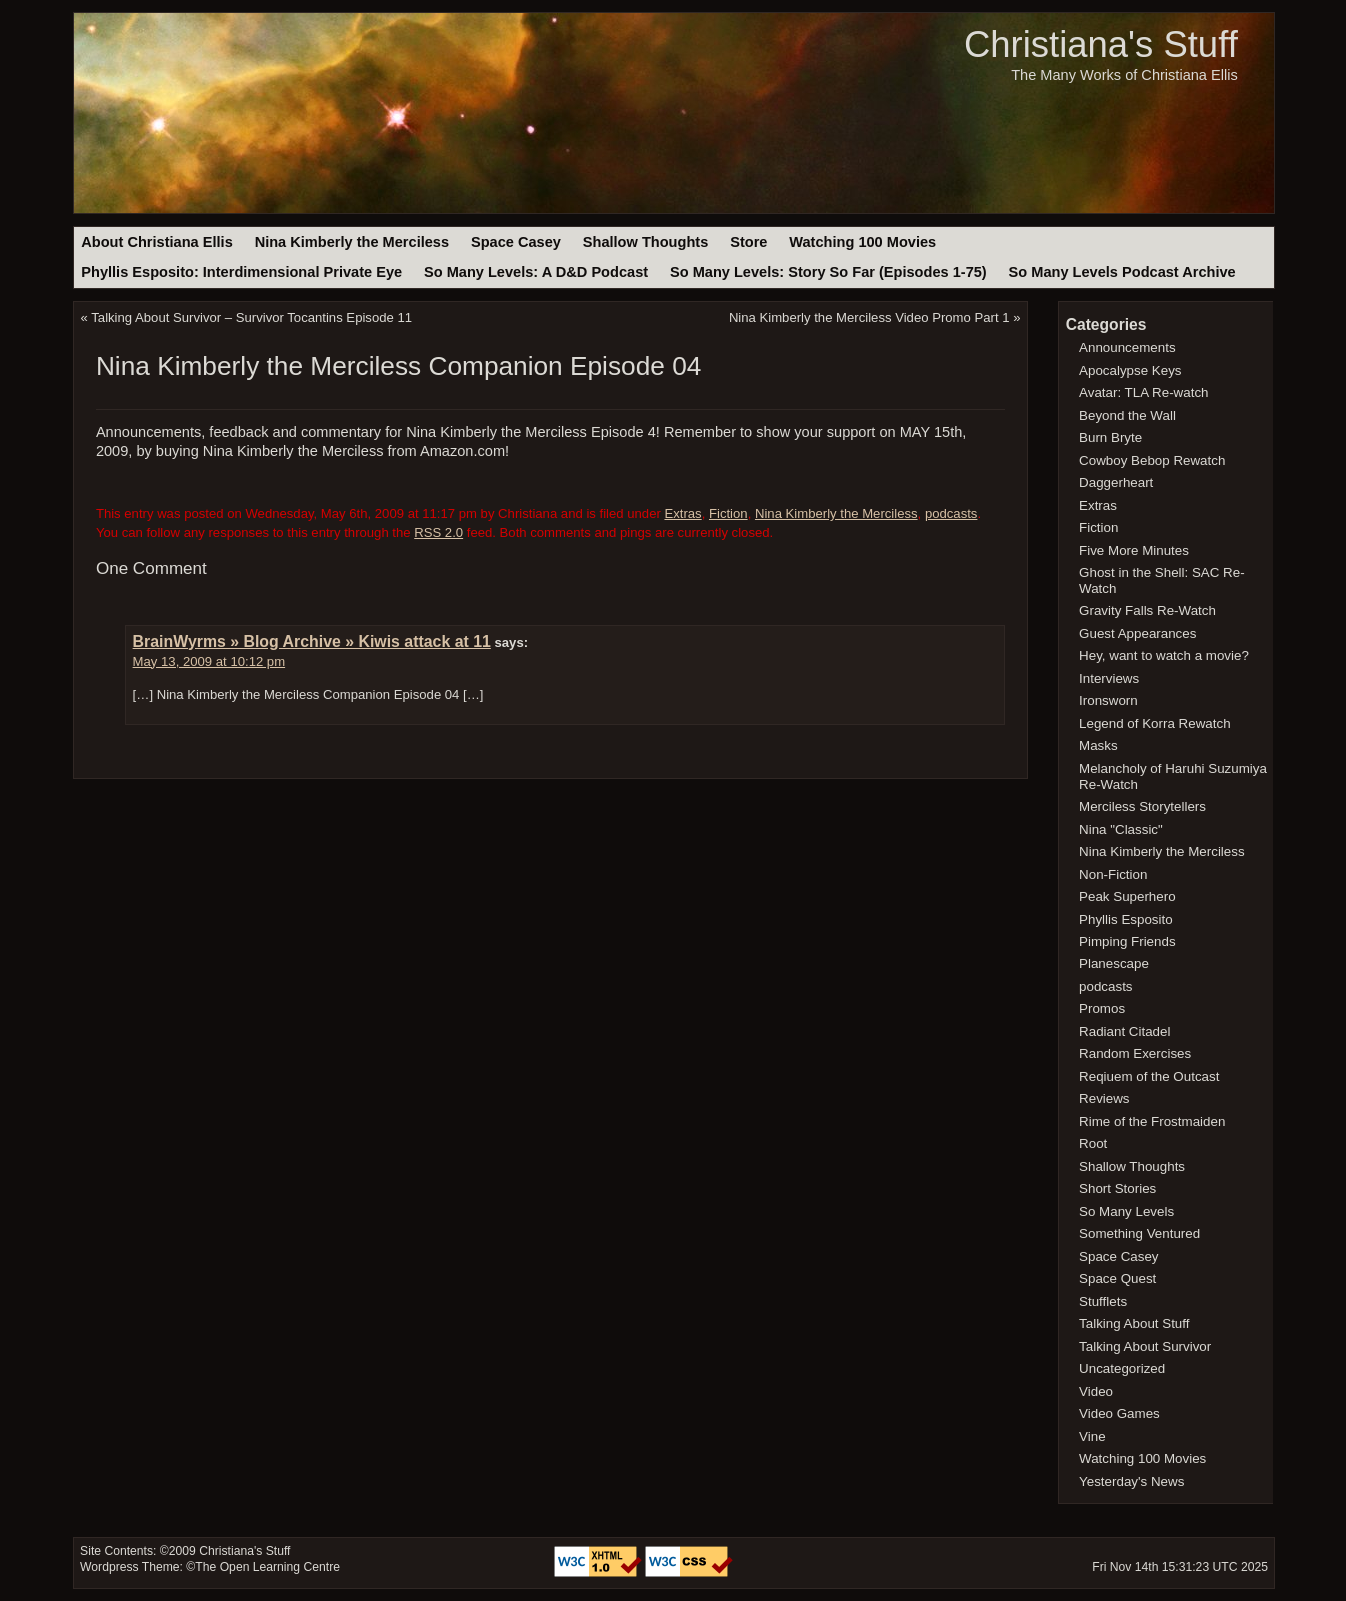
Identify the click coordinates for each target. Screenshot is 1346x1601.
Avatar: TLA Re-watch (1143, 392)
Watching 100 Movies (862, 242)
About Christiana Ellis (156, 242)
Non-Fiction (1113, 874)
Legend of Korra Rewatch (1155, 723)
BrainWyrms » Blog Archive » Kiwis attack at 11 (312, 641)
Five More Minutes (1134, 550)
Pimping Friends (1127, 941)
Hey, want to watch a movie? (1164, 655)
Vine (1092, 1436)
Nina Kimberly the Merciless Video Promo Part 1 (869, 317)
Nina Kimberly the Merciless (352, 242)
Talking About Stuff (1134, 1323)
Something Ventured (1139, 1233)
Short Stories (1117, 1188)
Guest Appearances (1137, 633)
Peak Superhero (1127, 896)
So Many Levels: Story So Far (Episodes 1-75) (828, 272)
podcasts (951, 513)
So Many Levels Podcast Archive (1122, 272)
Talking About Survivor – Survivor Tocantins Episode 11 (251, 317)
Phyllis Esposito (1126, 919)
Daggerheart (1116, 482)
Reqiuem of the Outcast (1149, 1076)
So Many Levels (1126, 1211)
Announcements (1127, 347)
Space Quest (1117, 1278)
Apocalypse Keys (1130, 370)
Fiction (728, 513)
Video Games (1119, 1413)
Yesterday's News (1131, 1481)
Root (1093, 1143)
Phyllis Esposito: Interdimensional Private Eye (241, 272)
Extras (682, 513)
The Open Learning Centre (267, 1567)
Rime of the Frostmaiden (1152, 1121)
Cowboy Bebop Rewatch (1152, 460)
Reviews (1104, 1098)
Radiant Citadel (1124, 1031)
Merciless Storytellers (1142, 806)
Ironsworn (1108, 700)
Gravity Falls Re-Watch (1147, 610)
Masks (1098, 745)
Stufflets (1103, 1301)
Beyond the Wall (1127, 415)
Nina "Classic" (1121, 829)
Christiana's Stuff (1101, 44)
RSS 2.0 (438, 532)
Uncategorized (1122, 1368)
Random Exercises (1135, 1053)
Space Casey (516, 242)
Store (748, 242)
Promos (1102, 1008)
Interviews (1109, 678)
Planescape (1114, 963)
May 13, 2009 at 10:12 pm (209, 661)
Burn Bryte (1110, 437)
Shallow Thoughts (646, 242)
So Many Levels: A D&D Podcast (536, 272)
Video (1096, 1391)
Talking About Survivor (1145, 1346)
